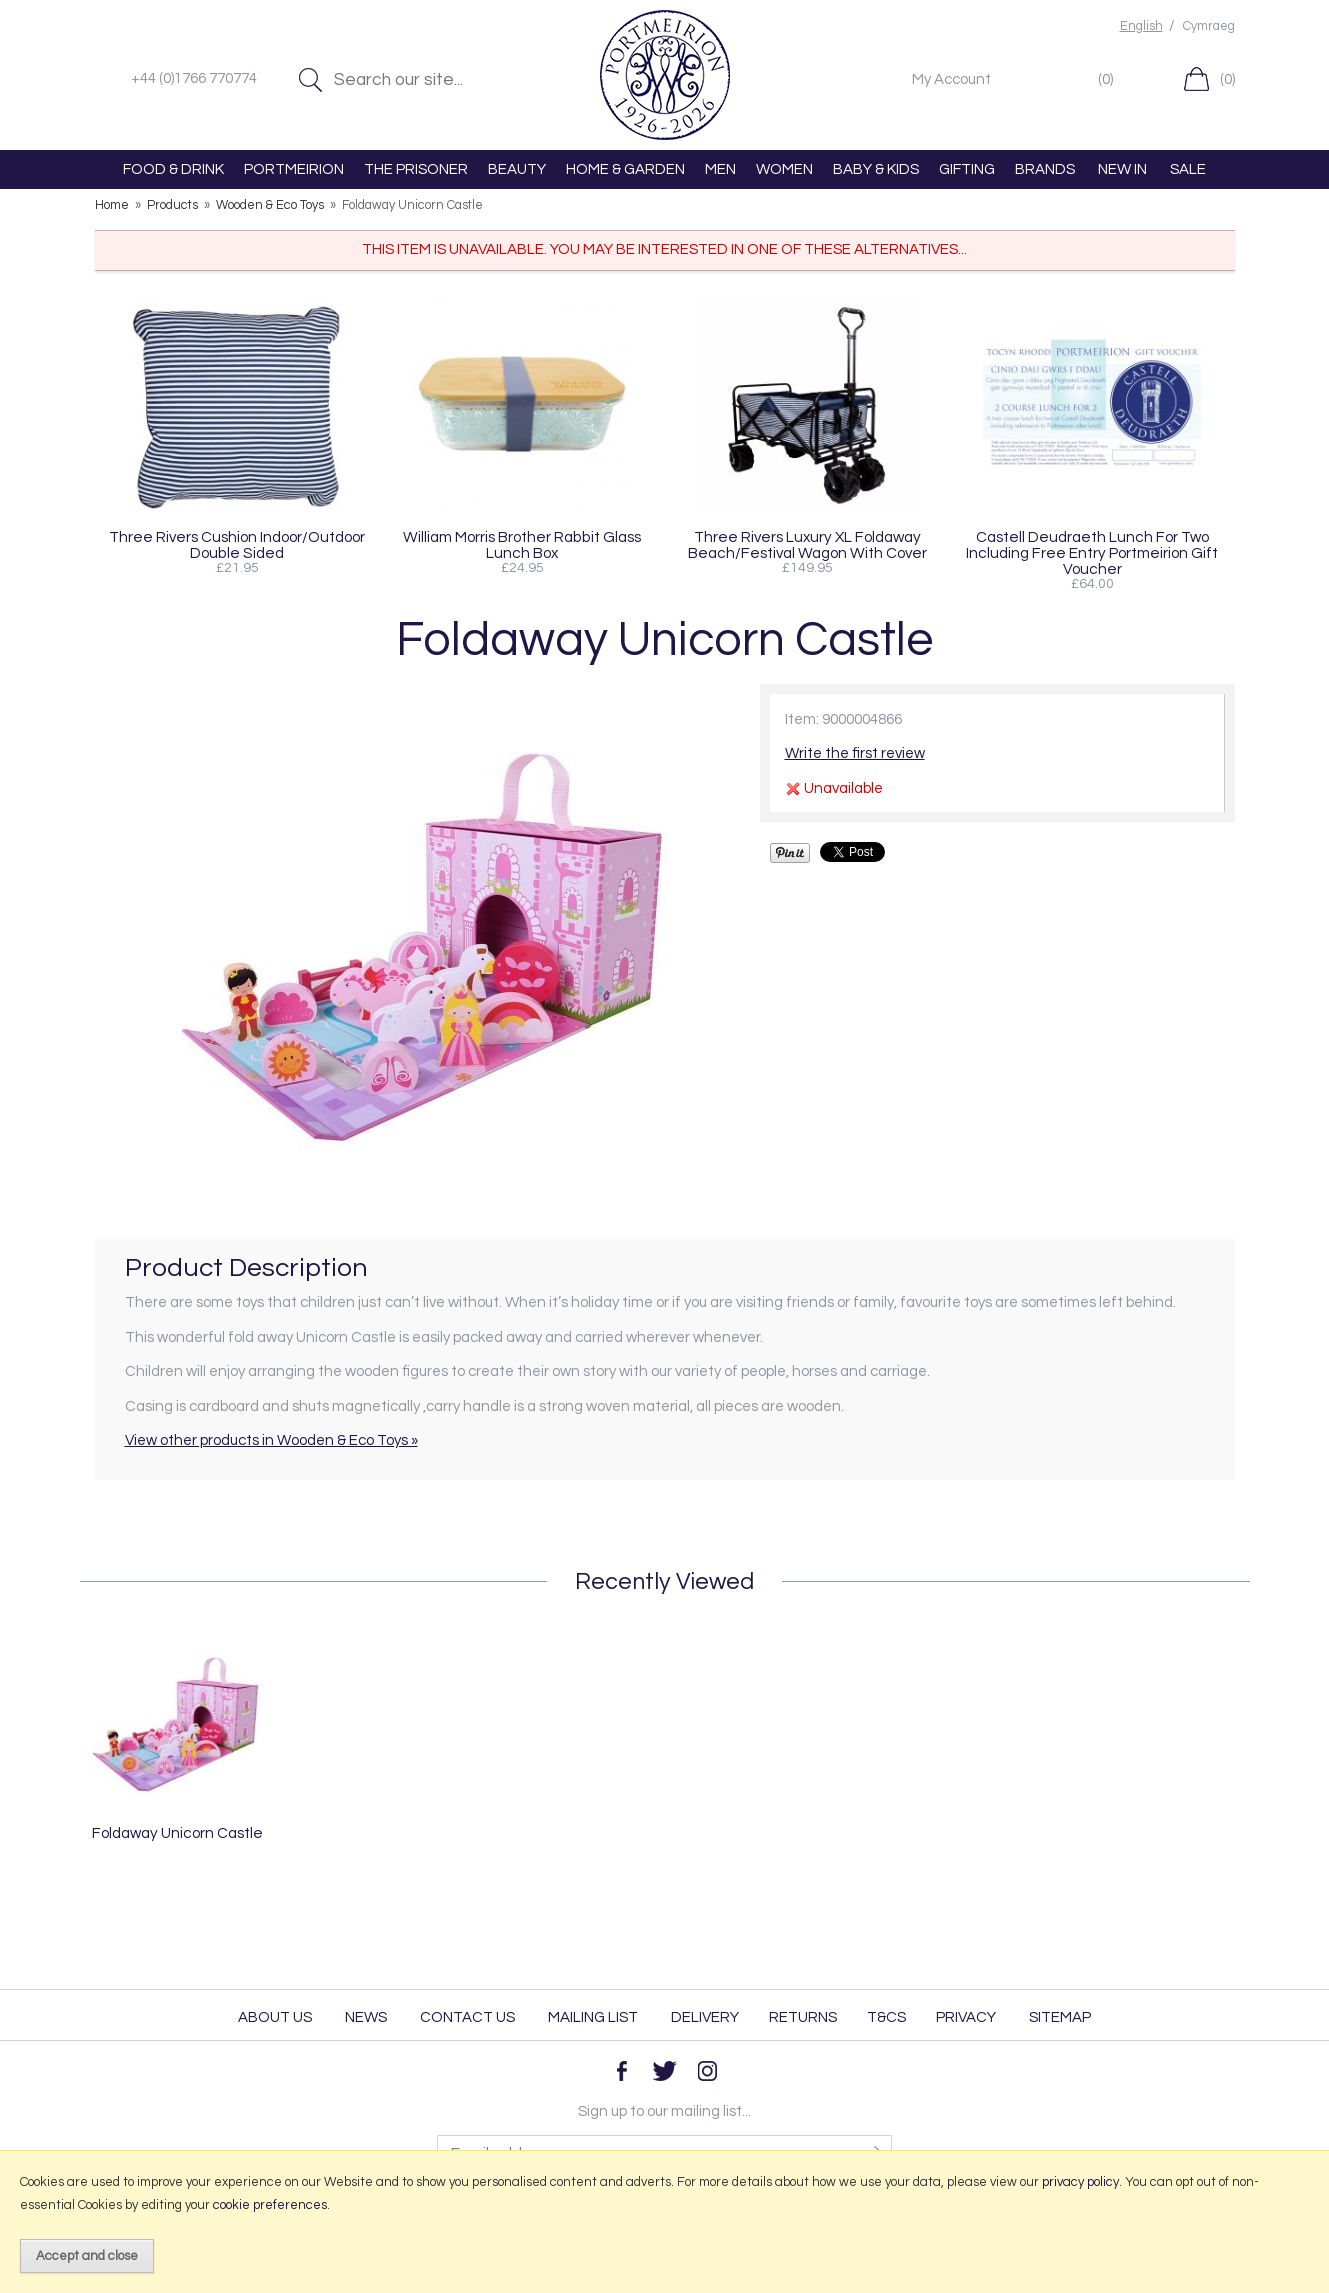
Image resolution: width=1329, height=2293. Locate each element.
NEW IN (1122, 169)
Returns (803, 2017)
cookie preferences (270, 2205)
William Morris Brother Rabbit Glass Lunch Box (522, 545)
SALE (1188, 169)
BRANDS (1045, 169)
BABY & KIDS (876, 169)
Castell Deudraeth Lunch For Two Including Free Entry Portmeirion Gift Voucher (1092, 553)
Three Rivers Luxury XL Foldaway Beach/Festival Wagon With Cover (807, 545)
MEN (720, 169)
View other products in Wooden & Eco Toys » (271, 1440)
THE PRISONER (416, 169)
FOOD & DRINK (173, 169)
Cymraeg (1209, 26)
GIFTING (967, 169)
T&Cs (886, 2017)
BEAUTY (517, 169)
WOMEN (784, 169)
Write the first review (855, 753)
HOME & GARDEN (625, 169)
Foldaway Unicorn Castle (177, 1833)
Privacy (966, 2017)
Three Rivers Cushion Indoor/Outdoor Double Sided (237, 545)
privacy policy (1080, 2182)
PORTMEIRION (294, 169)
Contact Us (467, 2017)
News (366, 2017)
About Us (275, 2017)
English (1141, 26)
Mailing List (593, 2017)
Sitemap (1060, 2017)
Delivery (705, 2017)
